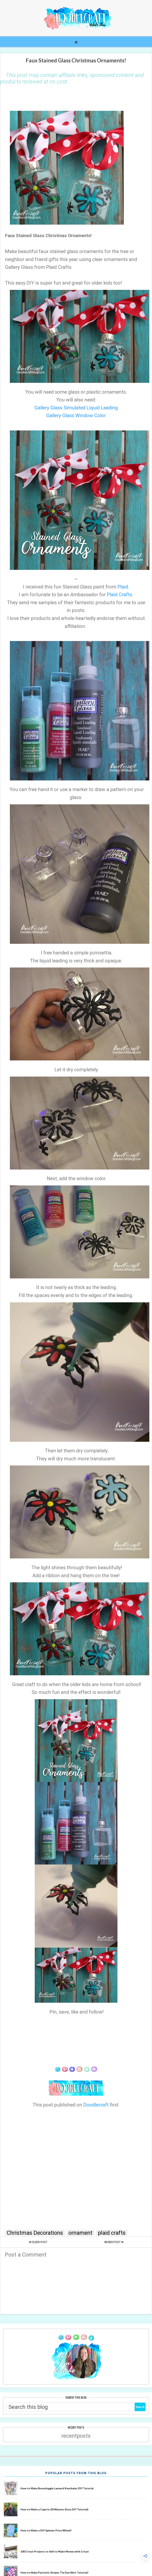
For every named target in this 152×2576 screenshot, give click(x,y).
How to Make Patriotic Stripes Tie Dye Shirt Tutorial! (54, 2572)
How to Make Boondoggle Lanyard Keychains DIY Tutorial (57, 2488)
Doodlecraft (96, 2105)
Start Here (59, 42)
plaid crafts (112, 2233)
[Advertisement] (35, 2284)
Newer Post (114, 2242)
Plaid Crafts (119, 594)
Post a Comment (25, 2254)
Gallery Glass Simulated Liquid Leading (76, 408)
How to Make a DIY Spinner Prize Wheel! (46, 2530)
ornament (80, 2233)
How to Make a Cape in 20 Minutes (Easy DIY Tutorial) (54, 2509)
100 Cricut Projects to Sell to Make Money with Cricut (54, 2551)
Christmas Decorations (35, 2233)
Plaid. (123, 587)
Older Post (38, 2242)
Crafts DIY (79, 42)
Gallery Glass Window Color (76, 415)
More (96, 42)
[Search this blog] (70, 2407)
